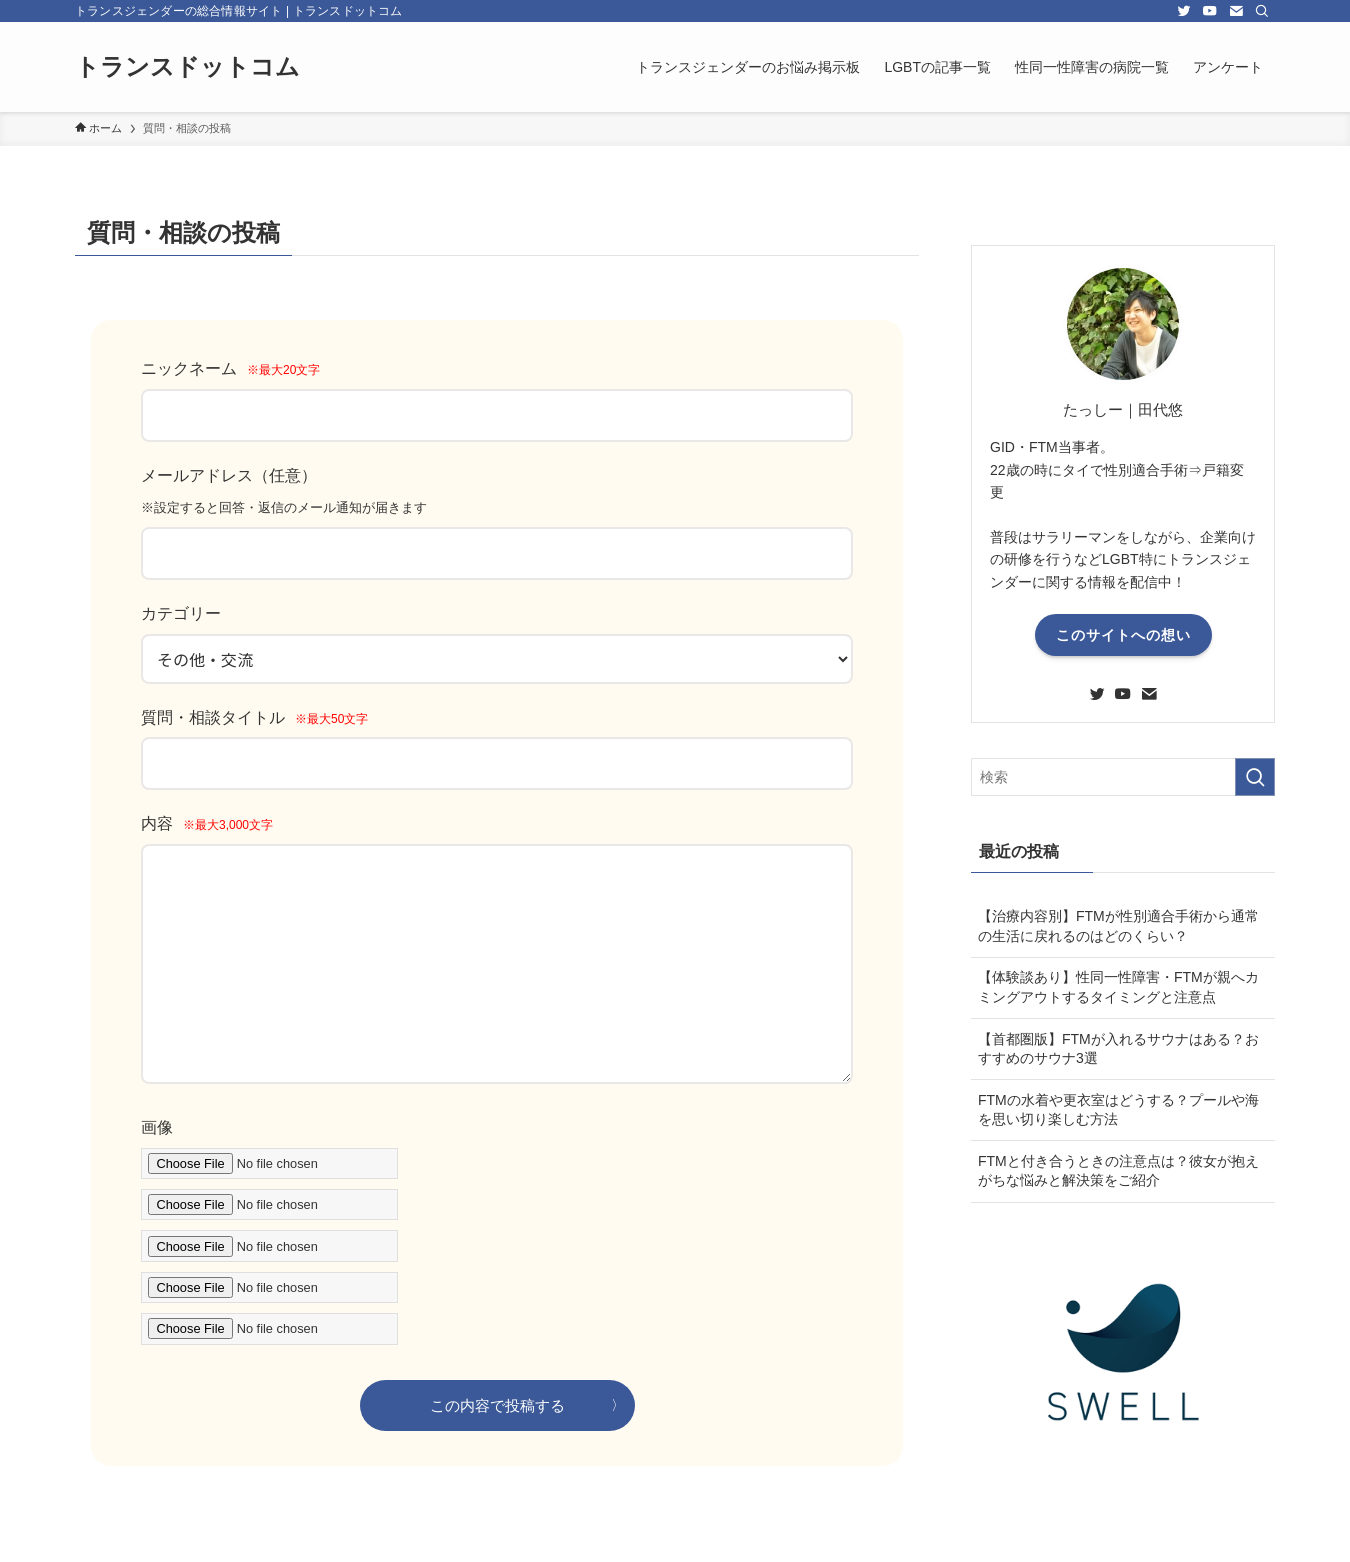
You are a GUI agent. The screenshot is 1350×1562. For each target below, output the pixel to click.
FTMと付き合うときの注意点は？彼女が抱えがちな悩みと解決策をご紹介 (1118, 1171)
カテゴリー (181, 613)
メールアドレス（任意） (229, 475)
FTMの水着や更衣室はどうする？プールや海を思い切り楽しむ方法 (1118, 1110)
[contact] (1236, 11)
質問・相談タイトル (254, 717)
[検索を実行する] (1255, 777)
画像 (157, 1127)
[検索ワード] (1123, 777)
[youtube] (1210, 11)
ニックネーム (230, 368)
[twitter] (1184, 11)
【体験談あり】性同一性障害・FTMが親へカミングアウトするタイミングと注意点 (1118, 987)
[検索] (1262, 11)
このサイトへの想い (1123, 635)
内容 (207, 823)
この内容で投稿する (497, 1405)
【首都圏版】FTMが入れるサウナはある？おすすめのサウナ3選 (1118, 1049)
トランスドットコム (187, 67)
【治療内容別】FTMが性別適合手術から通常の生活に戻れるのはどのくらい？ (1118, 926)
